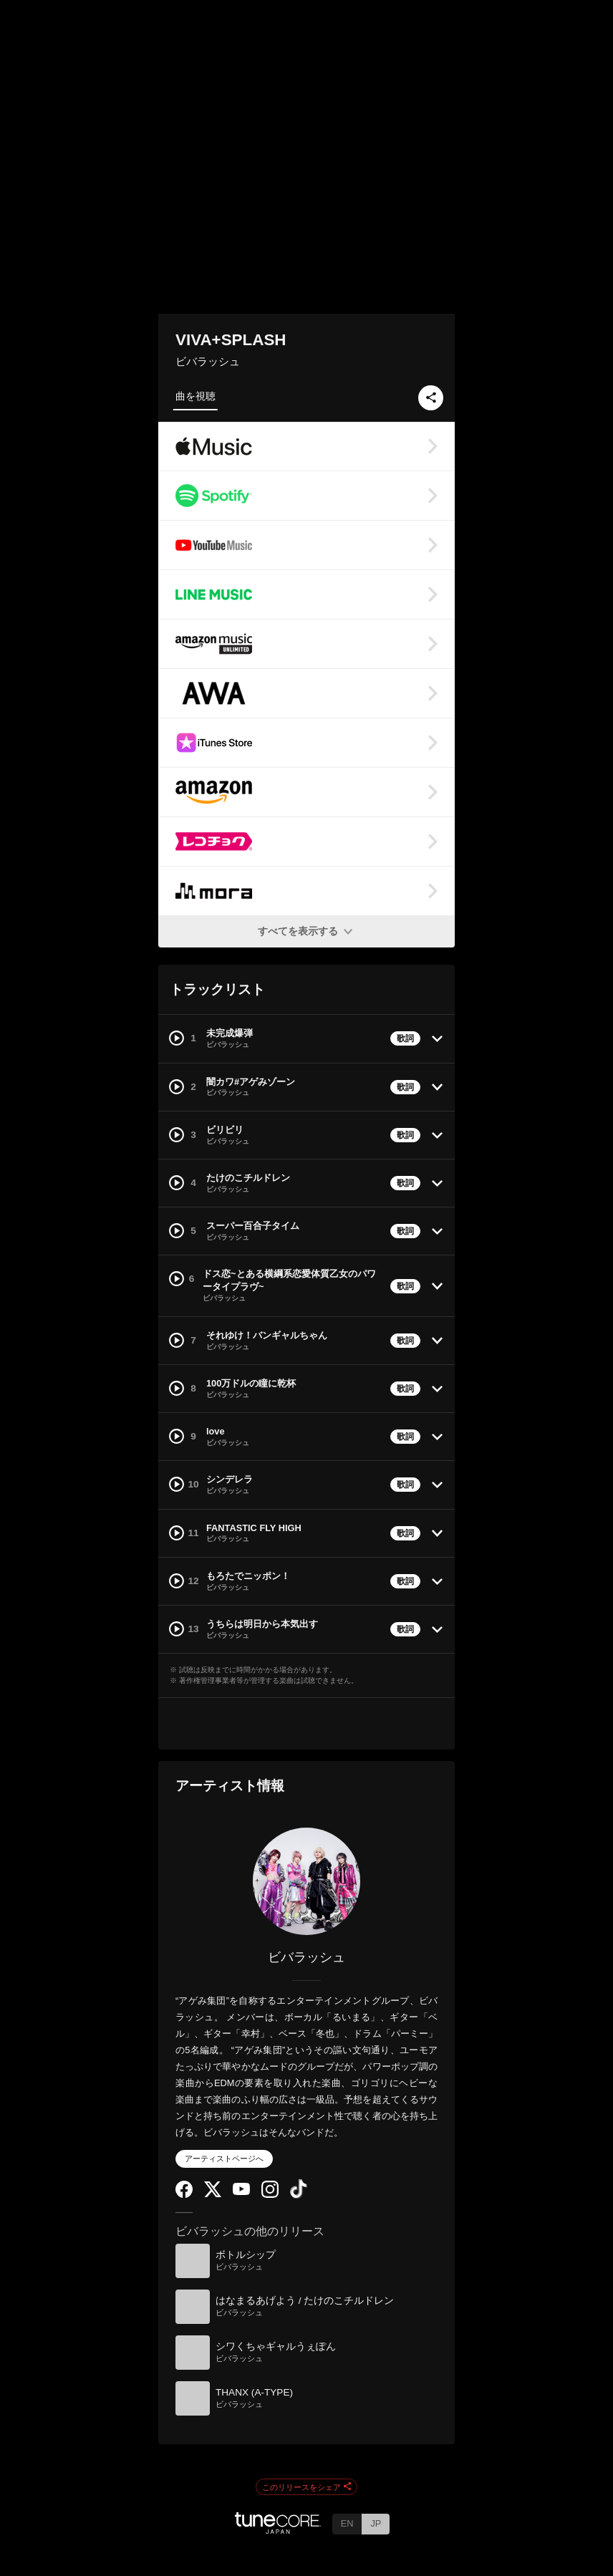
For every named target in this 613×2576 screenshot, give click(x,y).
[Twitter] (212, 2194)
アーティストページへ (224, 2158)
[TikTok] (298, 2195)
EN (347, 2523)
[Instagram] (270, 2194)
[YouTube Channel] (241, 2191)
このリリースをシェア (306, 2487)
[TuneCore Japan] (278, 2530)
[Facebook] (184, 2194)
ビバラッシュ (207, 361)
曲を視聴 (195, 396)
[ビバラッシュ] (306, 1881)
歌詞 (405, 1038)
